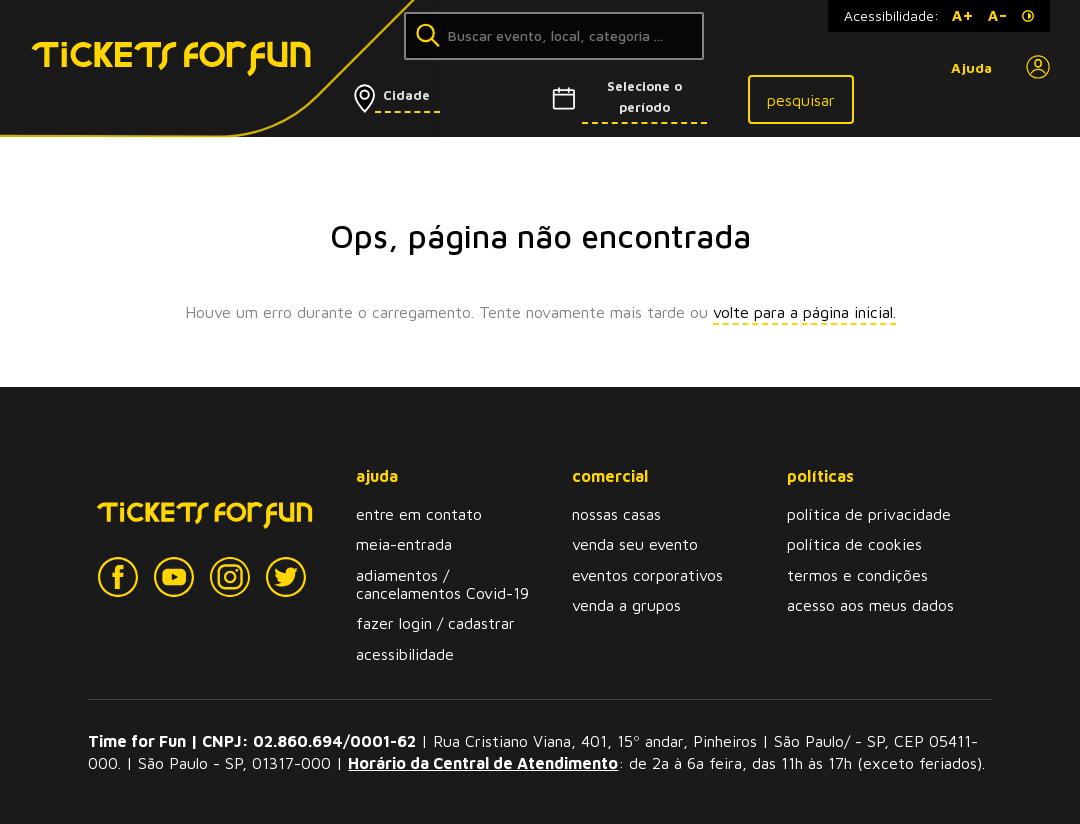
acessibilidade (405, 654)
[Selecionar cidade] (431, 95)
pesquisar (801, 100)
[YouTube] (174, 577)
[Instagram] (230, 577)
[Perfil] (1038, 68)
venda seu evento (635, 544)
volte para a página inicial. (804, 312)
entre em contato (419, 514)
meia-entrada (404, 544)
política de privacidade (869, 514)
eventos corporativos (647, 575)
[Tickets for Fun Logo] (138, 68)
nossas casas (616, 514)
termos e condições (857, 575)
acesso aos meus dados (870, 605)
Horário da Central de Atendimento (483, 763)
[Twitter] (286, 577)
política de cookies (854, 544)
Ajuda (971, 68)
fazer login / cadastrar (435, 623)
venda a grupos (626, 605)
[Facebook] (118, 577)
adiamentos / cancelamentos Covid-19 (442, 584)
